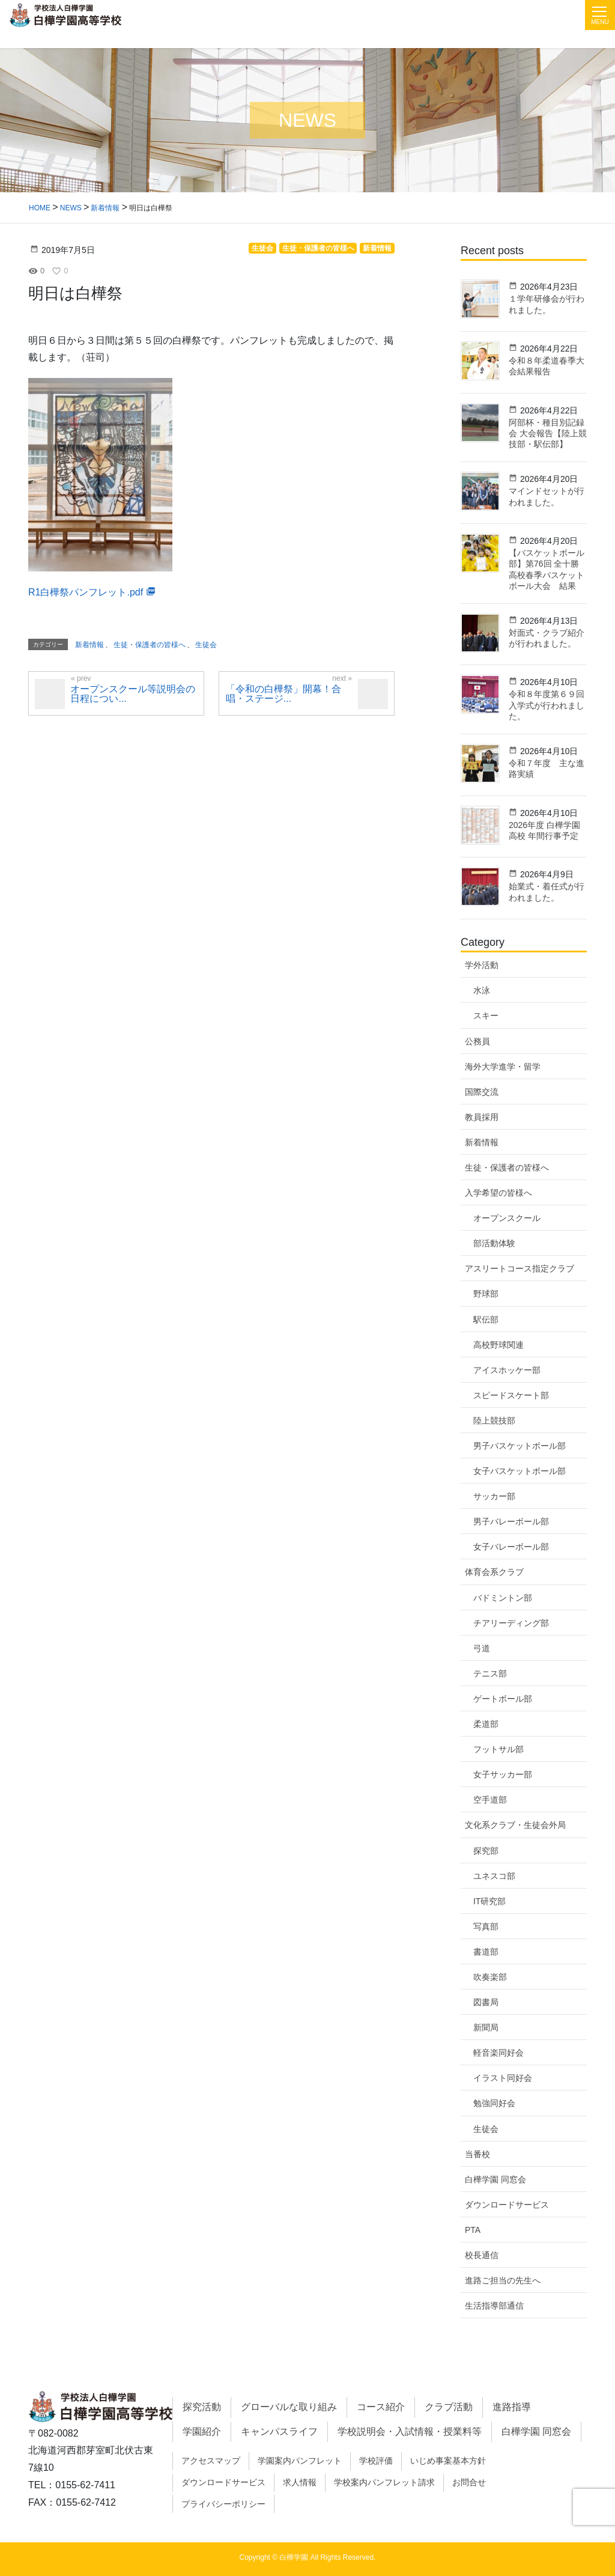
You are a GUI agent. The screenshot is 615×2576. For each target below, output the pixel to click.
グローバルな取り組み (289, 2407)
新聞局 (485, 2027)
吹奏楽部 (490, 1977)
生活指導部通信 (494, 2305)
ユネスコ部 (494, 1876)
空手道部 (490, 1799)
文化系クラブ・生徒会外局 (515, 1825)
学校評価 (376, 2460)
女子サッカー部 (502, 1774)
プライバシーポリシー (223, 2504)
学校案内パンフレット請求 (384, 2482)
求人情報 (300, 2482)
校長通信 (481, 2255)
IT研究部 (489, 1901)
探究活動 (202, 2407)
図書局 (485, 2002)
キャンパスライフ (279, 2431)
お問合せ (469, 2482)
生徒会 (485, 2129)
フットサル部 (498, 1749)
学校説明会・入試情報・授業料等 (410, 2431)
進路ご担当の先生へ (503, 2280)
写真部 (485, 1926)
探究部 (485, 1851)
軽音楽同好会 (498, 2052)
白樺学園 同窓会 (495, 2179)
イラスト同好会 (502, 2078)
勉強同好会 (494, 2103)
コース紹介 (381, 2407)
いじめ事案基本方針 (448, 2460)
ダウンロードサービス (507, 2204)
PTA (472, 2230)
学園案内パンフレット (300, 2460)
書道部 (485, 1951)
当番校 (477, 2154)
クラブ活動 (449, 2407)
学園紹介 (202, 2431)
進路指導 (511, 2407)
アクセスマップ (210, 2460)
